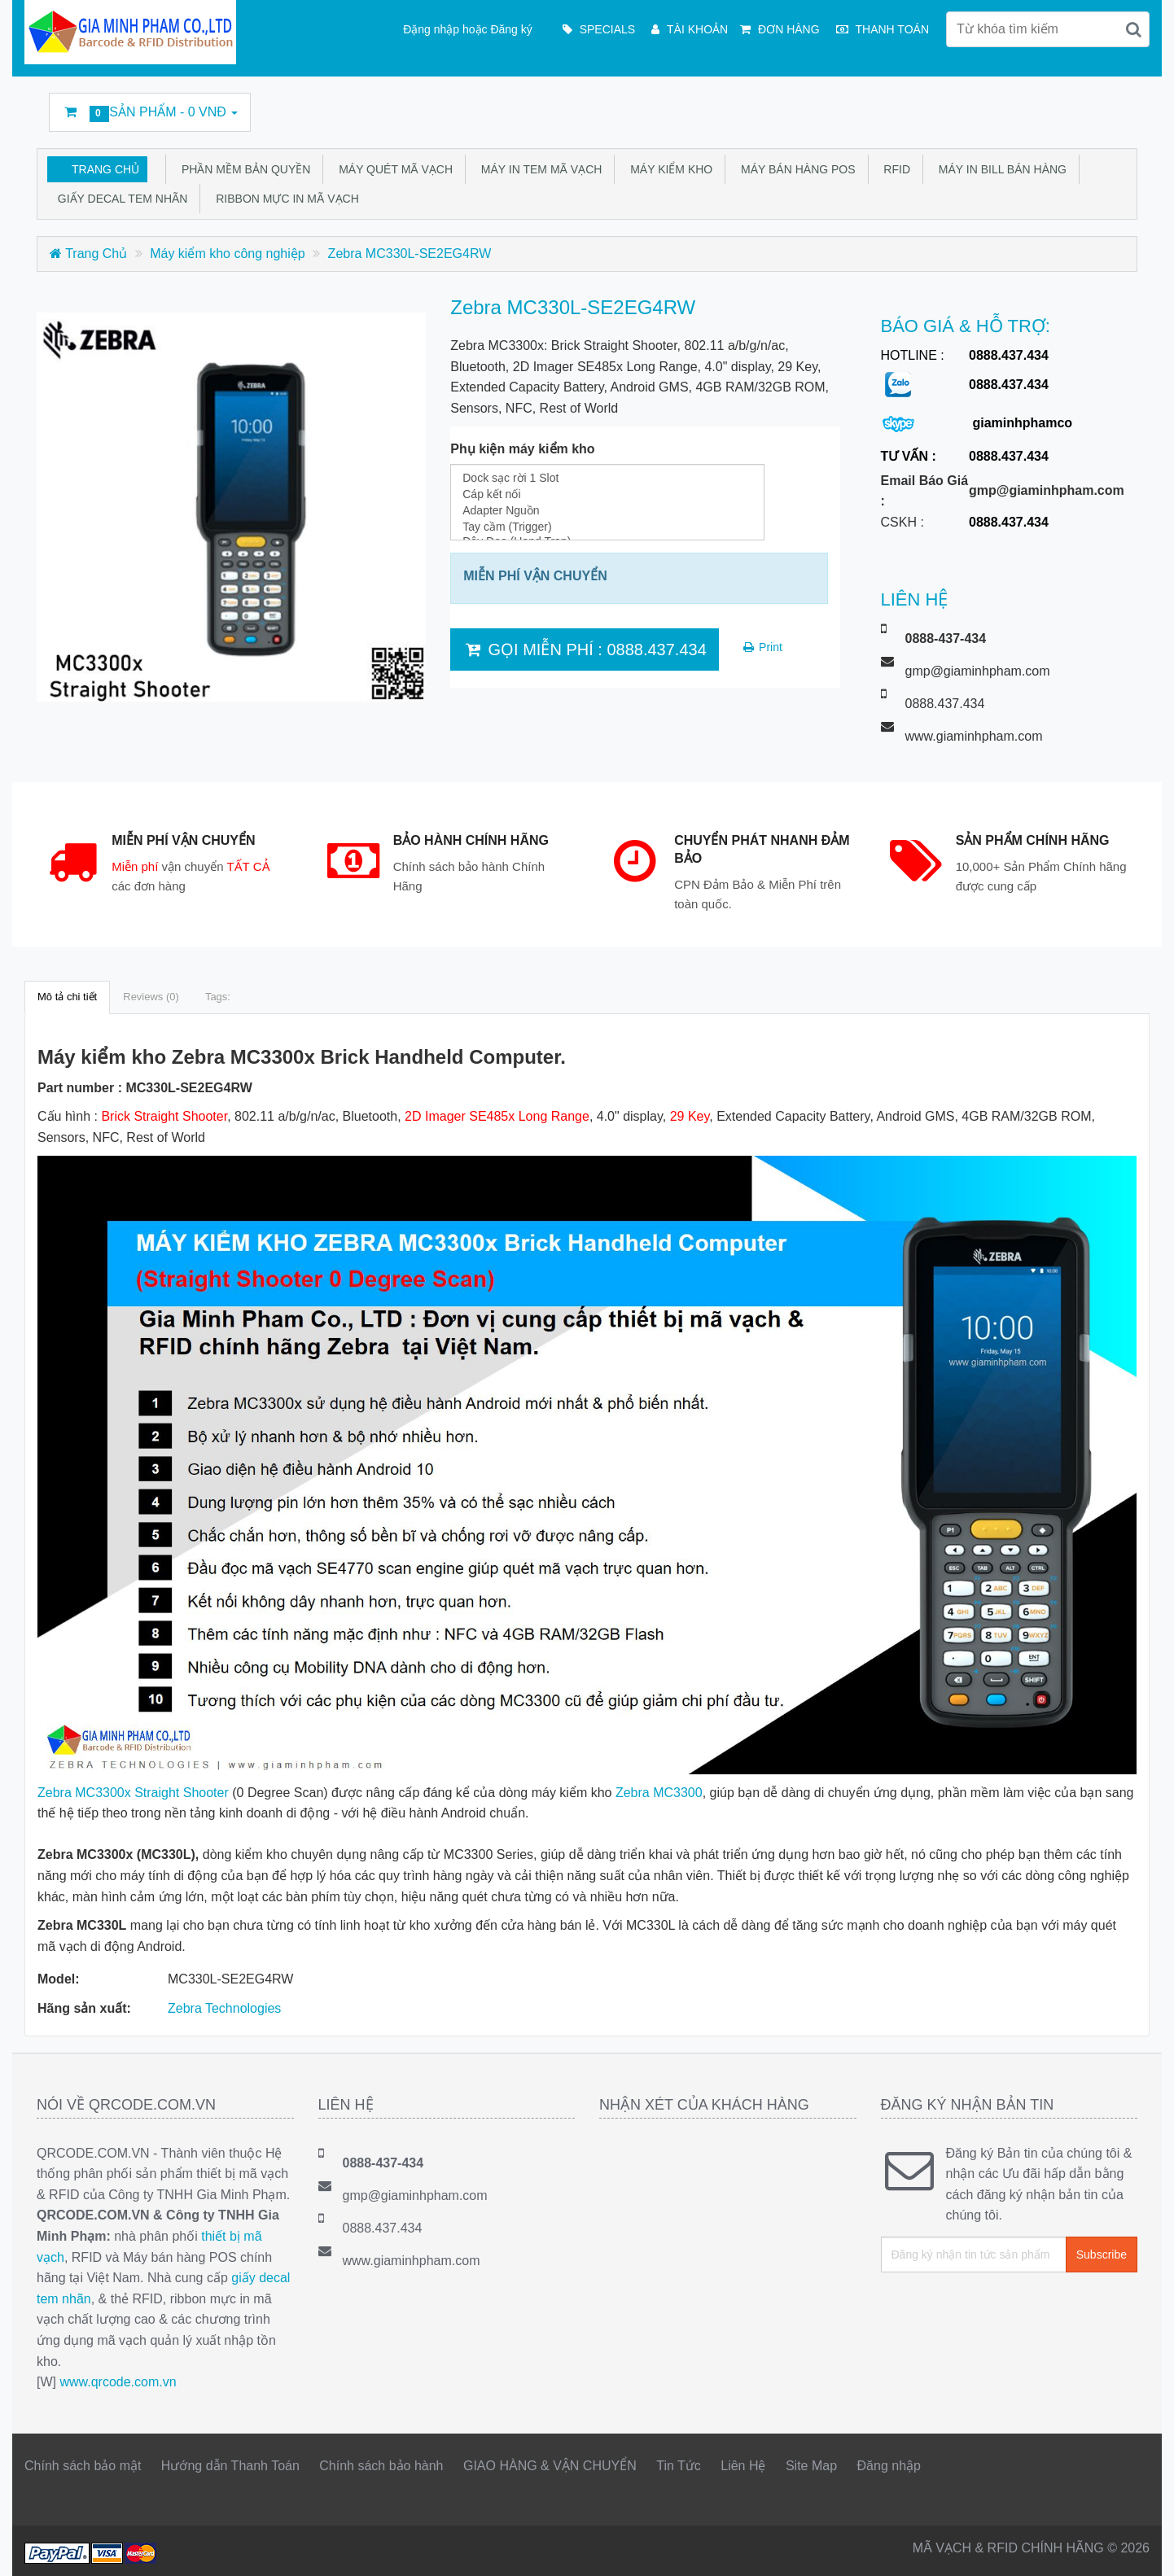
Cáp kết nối (607, 494)
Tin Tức (678, 2466)
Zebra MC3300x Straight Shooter (133, 1793)
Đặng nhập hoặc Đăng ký (467, 29)
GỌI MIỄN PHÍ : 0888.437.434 (584, 649)
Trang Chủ (105, 169)
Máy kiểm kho (668, 169)
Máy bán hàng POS (794, 169)
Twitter (929, 105)
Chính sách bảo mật (82, 2466)
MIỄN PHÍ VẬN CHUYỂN (535, 576)
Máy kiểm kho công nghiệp (227, 253)
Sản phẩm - (150, 113)
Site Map (811, 2466)
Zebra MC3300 (659, 1793)
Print (761, 647)
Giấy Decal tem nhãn (119, 198)
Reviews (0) (151, 997)
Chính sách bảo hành (381, 2466)
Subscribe (1101, 2254)
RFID (894, 169)
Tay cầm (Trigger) (607, 526)
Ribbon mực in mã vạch (283, 198)
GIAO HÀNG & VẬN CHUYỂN (550, 2466)
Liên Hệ (743, 2466)
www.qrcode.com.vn (117, 2382)
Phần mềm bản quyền (242, 169)
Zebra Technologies (224, 2008)
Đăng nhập (889, 2466)
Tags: (217, 997)
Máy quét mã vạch (392, 169)
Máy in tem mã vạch (538, 169)
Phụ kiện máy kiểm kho (522, 449)
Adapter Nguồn (607, 510)
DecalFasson (1077, 105)
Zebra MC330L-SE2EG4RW (410, 253)
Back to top (1146, 2550)
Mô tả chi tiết (67, 997)
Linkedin (965, 105)
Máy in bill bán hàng (999, 169)
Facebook (891, 105)
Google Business (1039, 105)
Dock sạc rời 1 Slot (607, 478)
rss (1003, 105)
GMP (1114, 105)
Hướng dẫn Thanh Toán (230, 2466)
